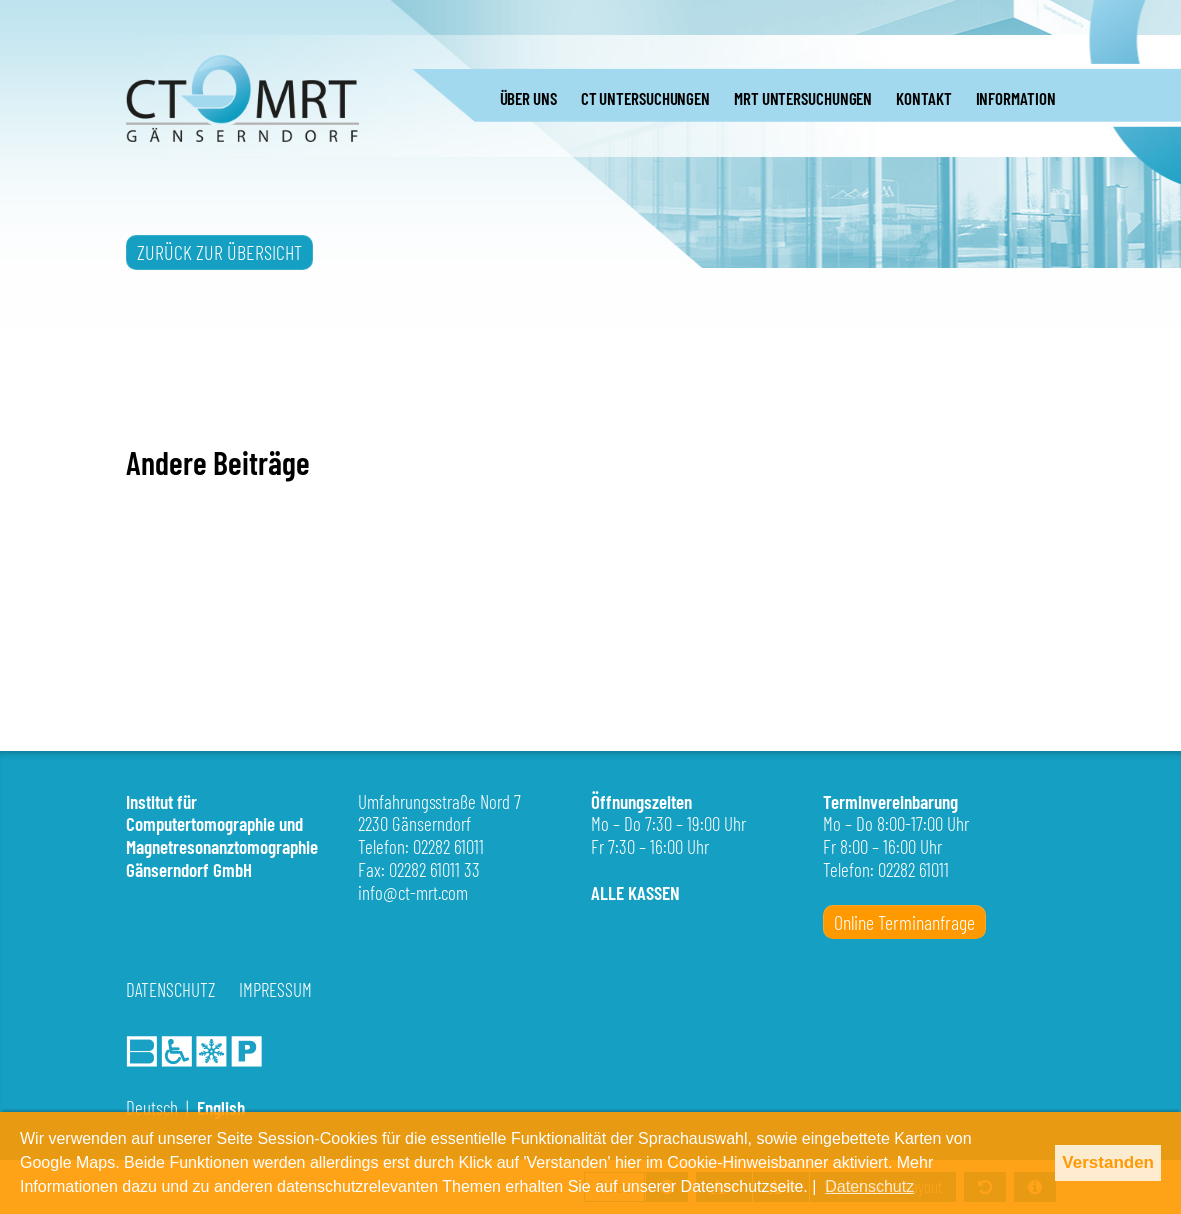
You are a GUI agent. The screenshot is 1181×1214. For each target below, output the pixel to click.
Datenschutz (170, 989)
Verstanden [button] (1108, 1162)
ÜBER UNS (528, 98)
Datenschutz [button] (869, 1186)
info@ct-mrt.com (413, 892)
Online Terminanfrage (904, 922)
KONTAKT (923, 98)
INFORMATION (1016, 98)
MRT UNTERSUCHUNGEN (803, 98)
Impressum (275, 989)
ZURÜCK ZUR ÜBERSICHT (219, 252)
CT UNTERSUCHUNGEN (645, 98)
